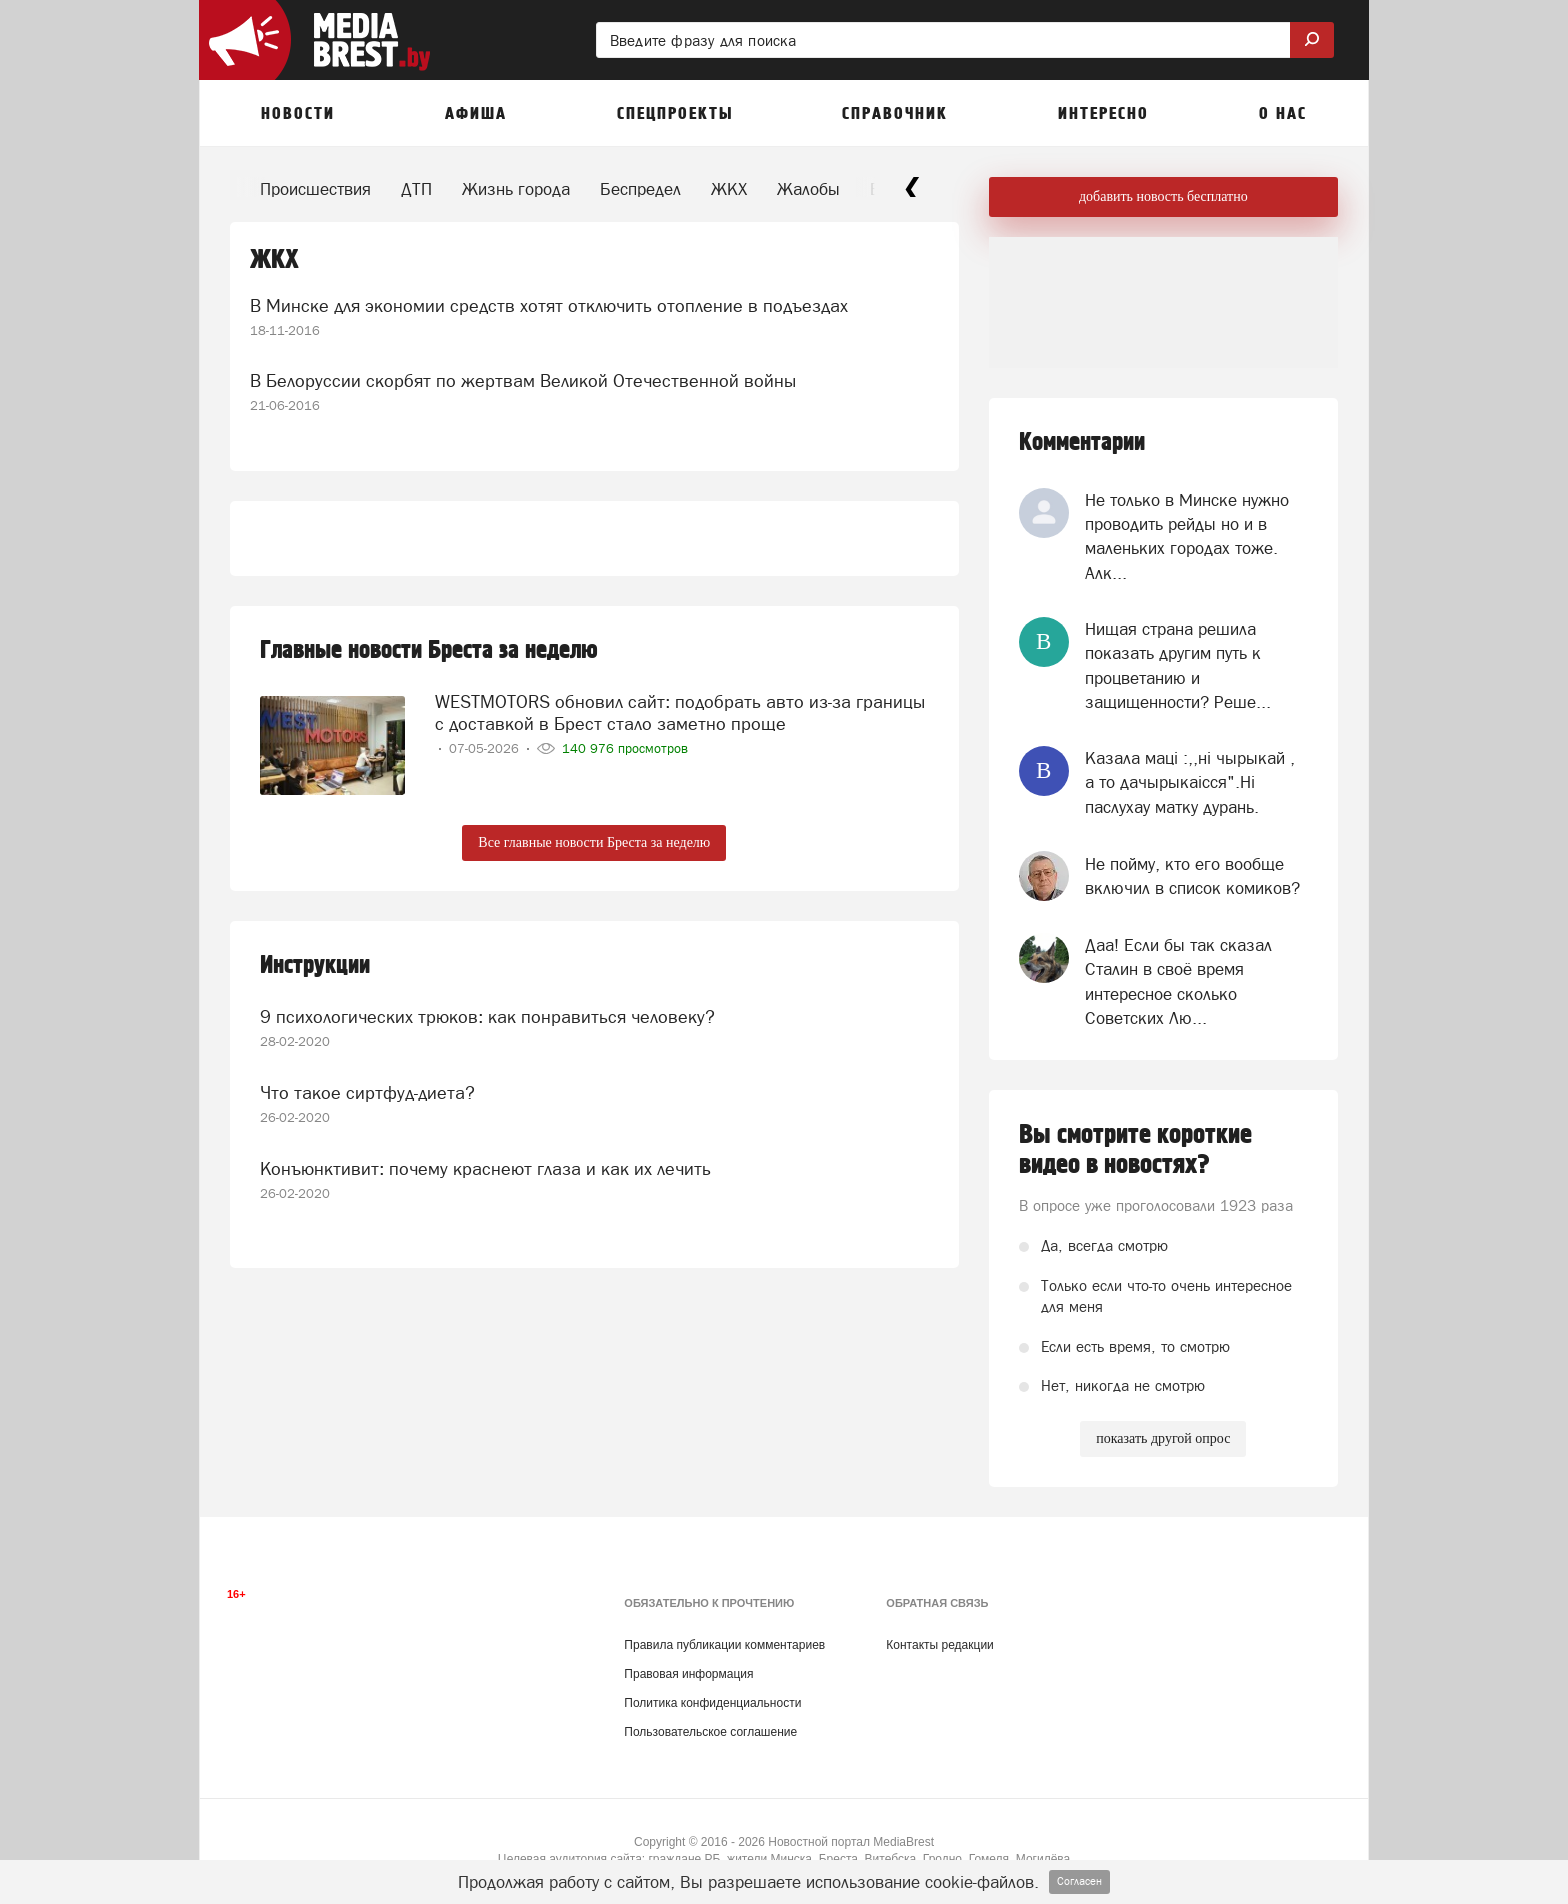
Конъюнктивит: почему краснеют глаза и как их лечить (485, 1168)
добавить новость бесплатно (1163, 196)
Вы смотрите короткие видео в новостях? (1135, 1150)
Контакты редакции (939, 1645)
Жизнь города (516, 189)
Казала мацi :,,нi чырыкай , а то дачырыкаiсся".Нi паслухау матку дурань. (1190, 782)
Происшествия (315, 189)
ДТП (416, 189)
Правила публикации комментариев (724, 1645)
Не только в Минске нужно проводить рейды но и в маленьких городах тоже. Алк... (1187, 536)
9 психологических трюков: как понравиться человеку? (487, 1016)
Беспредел (640, 189)
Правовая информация (688, 1674)
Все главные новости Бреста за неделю (594, 842)
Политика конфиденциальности (712, 1703)
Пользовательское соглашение (710, 1732)
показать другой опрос (1163, 1438)
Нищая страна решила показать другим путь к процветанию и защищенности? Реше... (1178, 665)
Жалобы (808, 189)
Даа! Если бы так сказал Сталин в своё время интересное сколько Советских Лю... (1178, 981)
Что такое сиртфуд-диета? (367, 1092)
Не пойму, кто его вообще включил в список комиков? (1192, 876)
